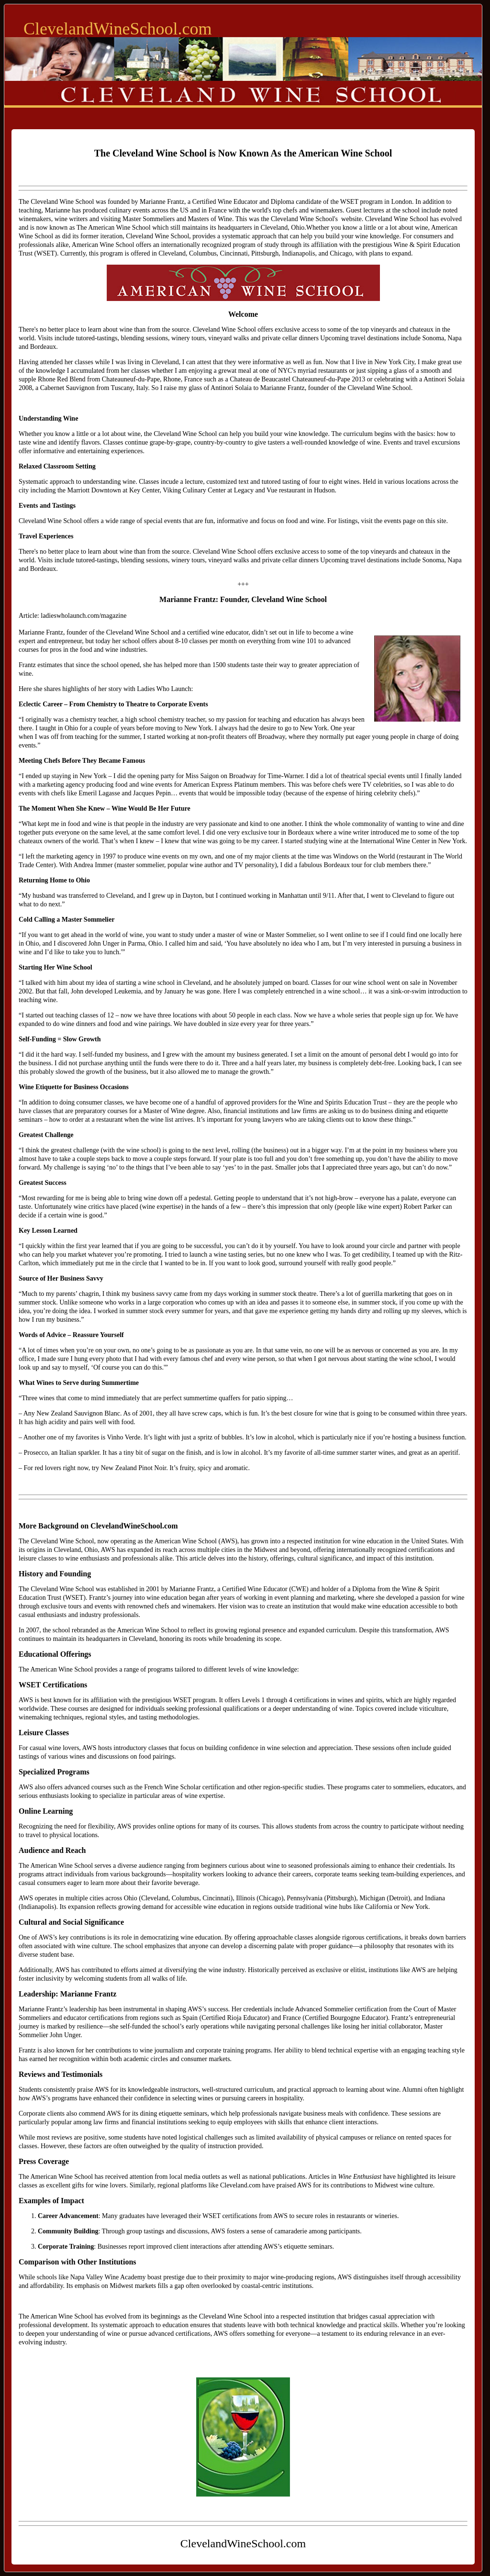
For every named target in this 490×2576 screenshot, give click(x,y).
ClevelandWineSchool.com (117, 28)
